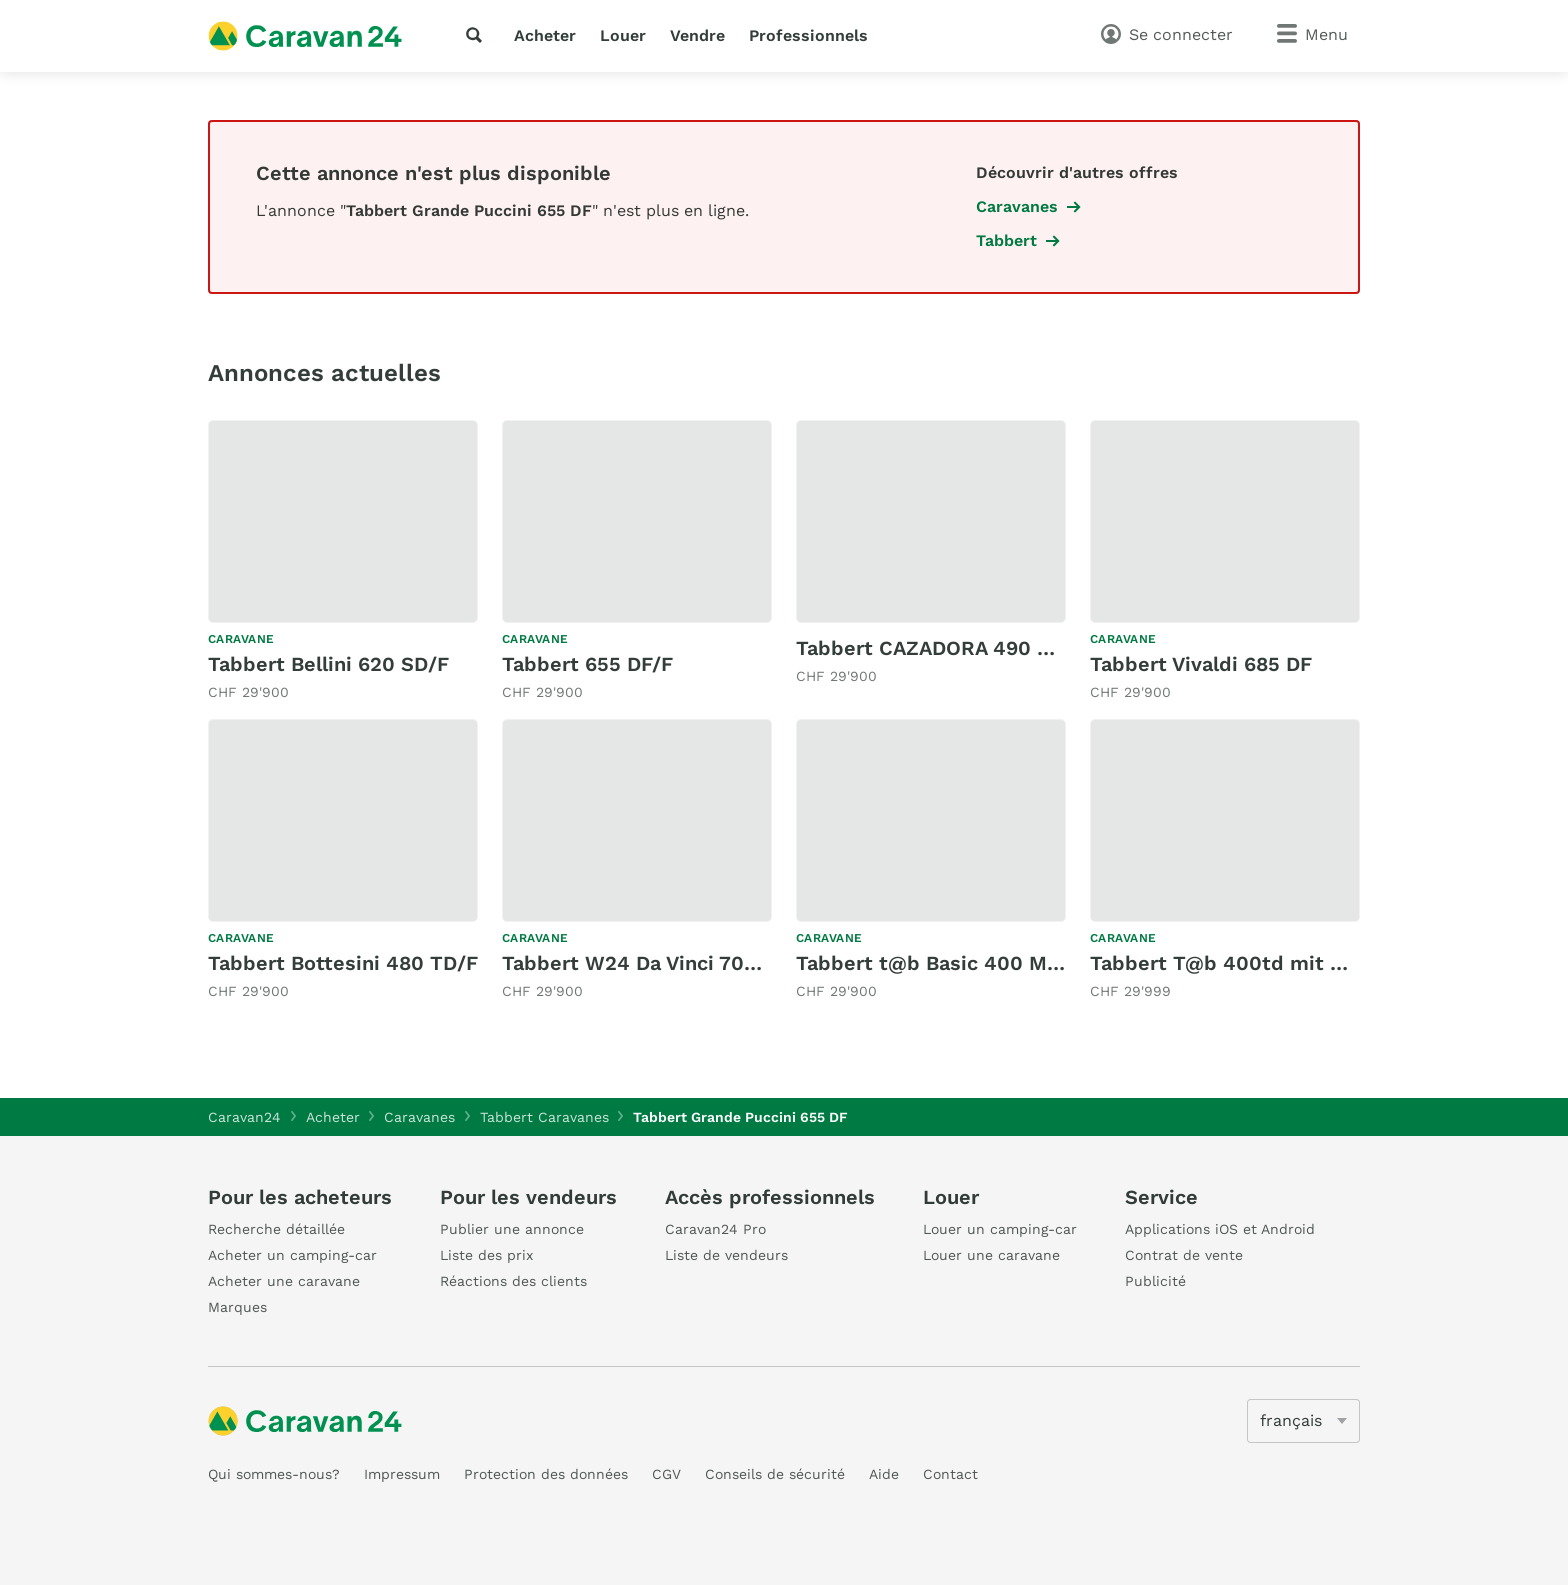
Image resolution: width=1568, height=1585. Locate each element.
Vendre (697, 35)
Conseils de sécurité (775, 1474)
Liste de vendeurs (726, 1255)
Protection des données (546, 1474)
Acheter (545, 35)
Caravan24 (244, 1117)
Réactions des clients (513, 1281)
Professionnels (808, 35)
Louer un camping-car (1000, 1229)
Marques (237, 1307)
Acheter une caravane (284, 1281)
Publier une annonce (512, 1229)
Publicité (1155, 1281)
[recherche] (478, 35)
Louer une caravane (991, 1255)
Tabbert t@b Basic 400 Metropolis (966, 963)
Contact (950, 1474)
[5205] (1303, 1421)
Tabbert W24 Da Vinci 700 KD (646, 963)
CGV (666, 1474)
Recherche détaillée (276, 1229)
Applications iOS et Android (1220, 1229)
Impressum (402, 1474)
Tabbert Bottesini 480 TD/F (343, 963)
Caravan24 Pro (715, 1229)
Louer (623, 35)
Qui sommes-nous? (274, 1474)
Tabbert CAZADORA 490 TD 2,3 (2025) (983, 648)
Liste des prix (486, 1255)
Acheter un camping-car (292, 1255)
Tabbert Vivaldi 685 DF (1201, 664)
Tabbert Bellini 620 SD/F (328, 664)
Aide (884, 1474)
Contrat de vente (1184, 1255)
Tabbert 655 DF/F (587, 664)
